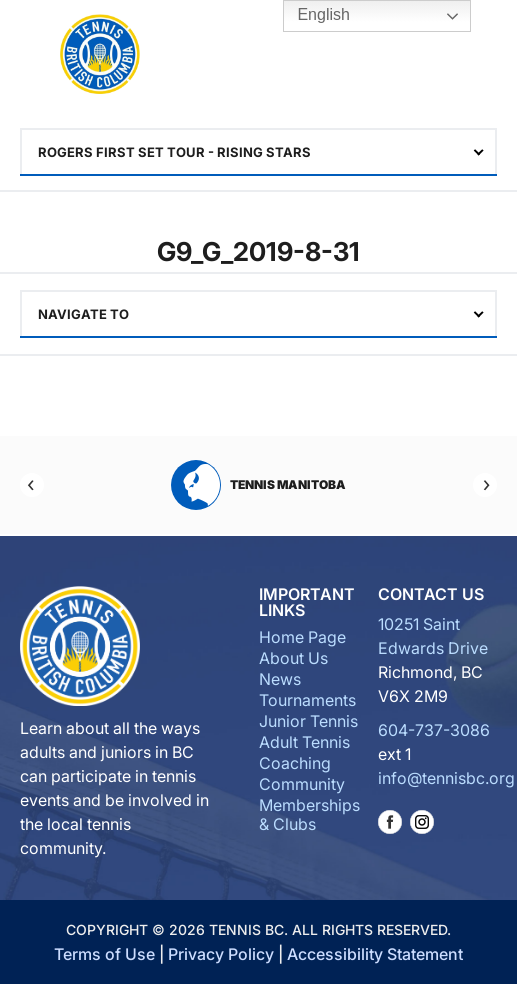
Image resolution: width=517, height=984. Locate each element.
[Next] (485, 485)
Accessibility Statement (375, 954)
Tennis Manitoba (258, 485)
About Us (293, 658)
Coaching (295, 763)
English (309, 16)
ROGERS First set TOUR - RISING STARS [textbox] (174, 152)
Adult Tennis (304, 742)
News (280, 679)
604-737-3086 (434, 730)
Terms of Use (104, 954)
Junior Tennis (308, 721)
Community (302, 784)
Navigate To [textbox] (83, 314)
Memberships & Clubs (309, 814)
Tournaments (307, 700)
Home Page (302, 637)
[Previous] (32, 485)
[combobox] (258, 152)
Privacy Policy (221, 954)
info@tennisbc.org (446, 778)
